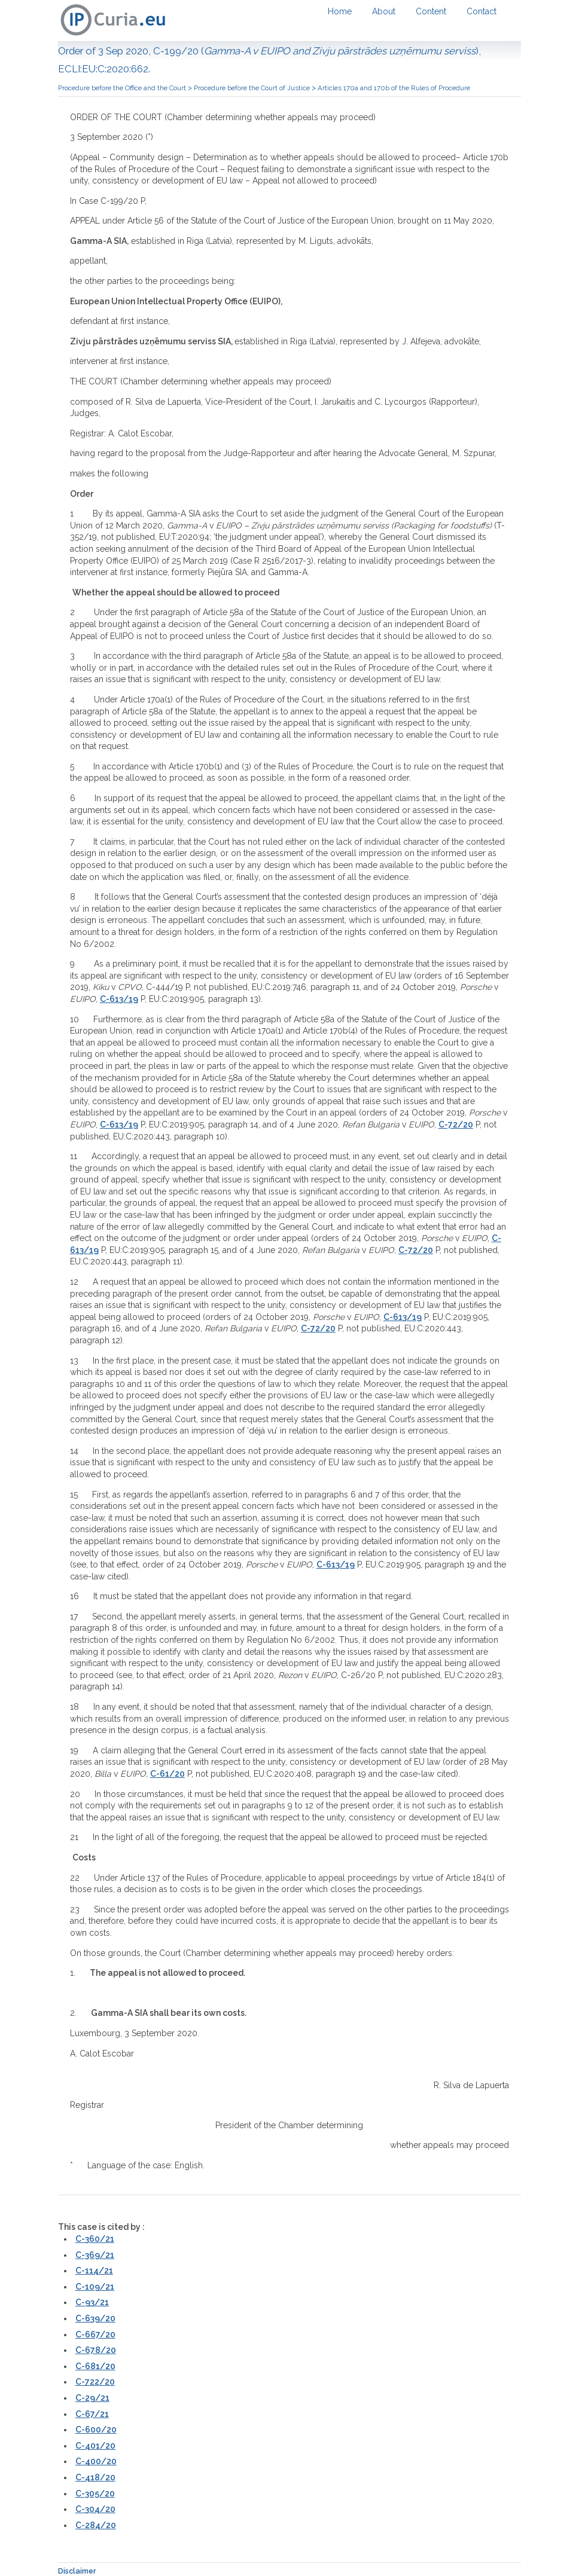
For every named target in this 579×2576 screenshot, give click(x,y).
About (383, 11)
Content (431, 11)
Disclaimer (77, 2570)
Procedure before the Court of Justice (252, 88)
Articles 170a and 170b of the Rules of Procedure (394, 88)
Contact (481, 11)
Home (340, 11)
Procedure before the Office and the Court (122, 88)
